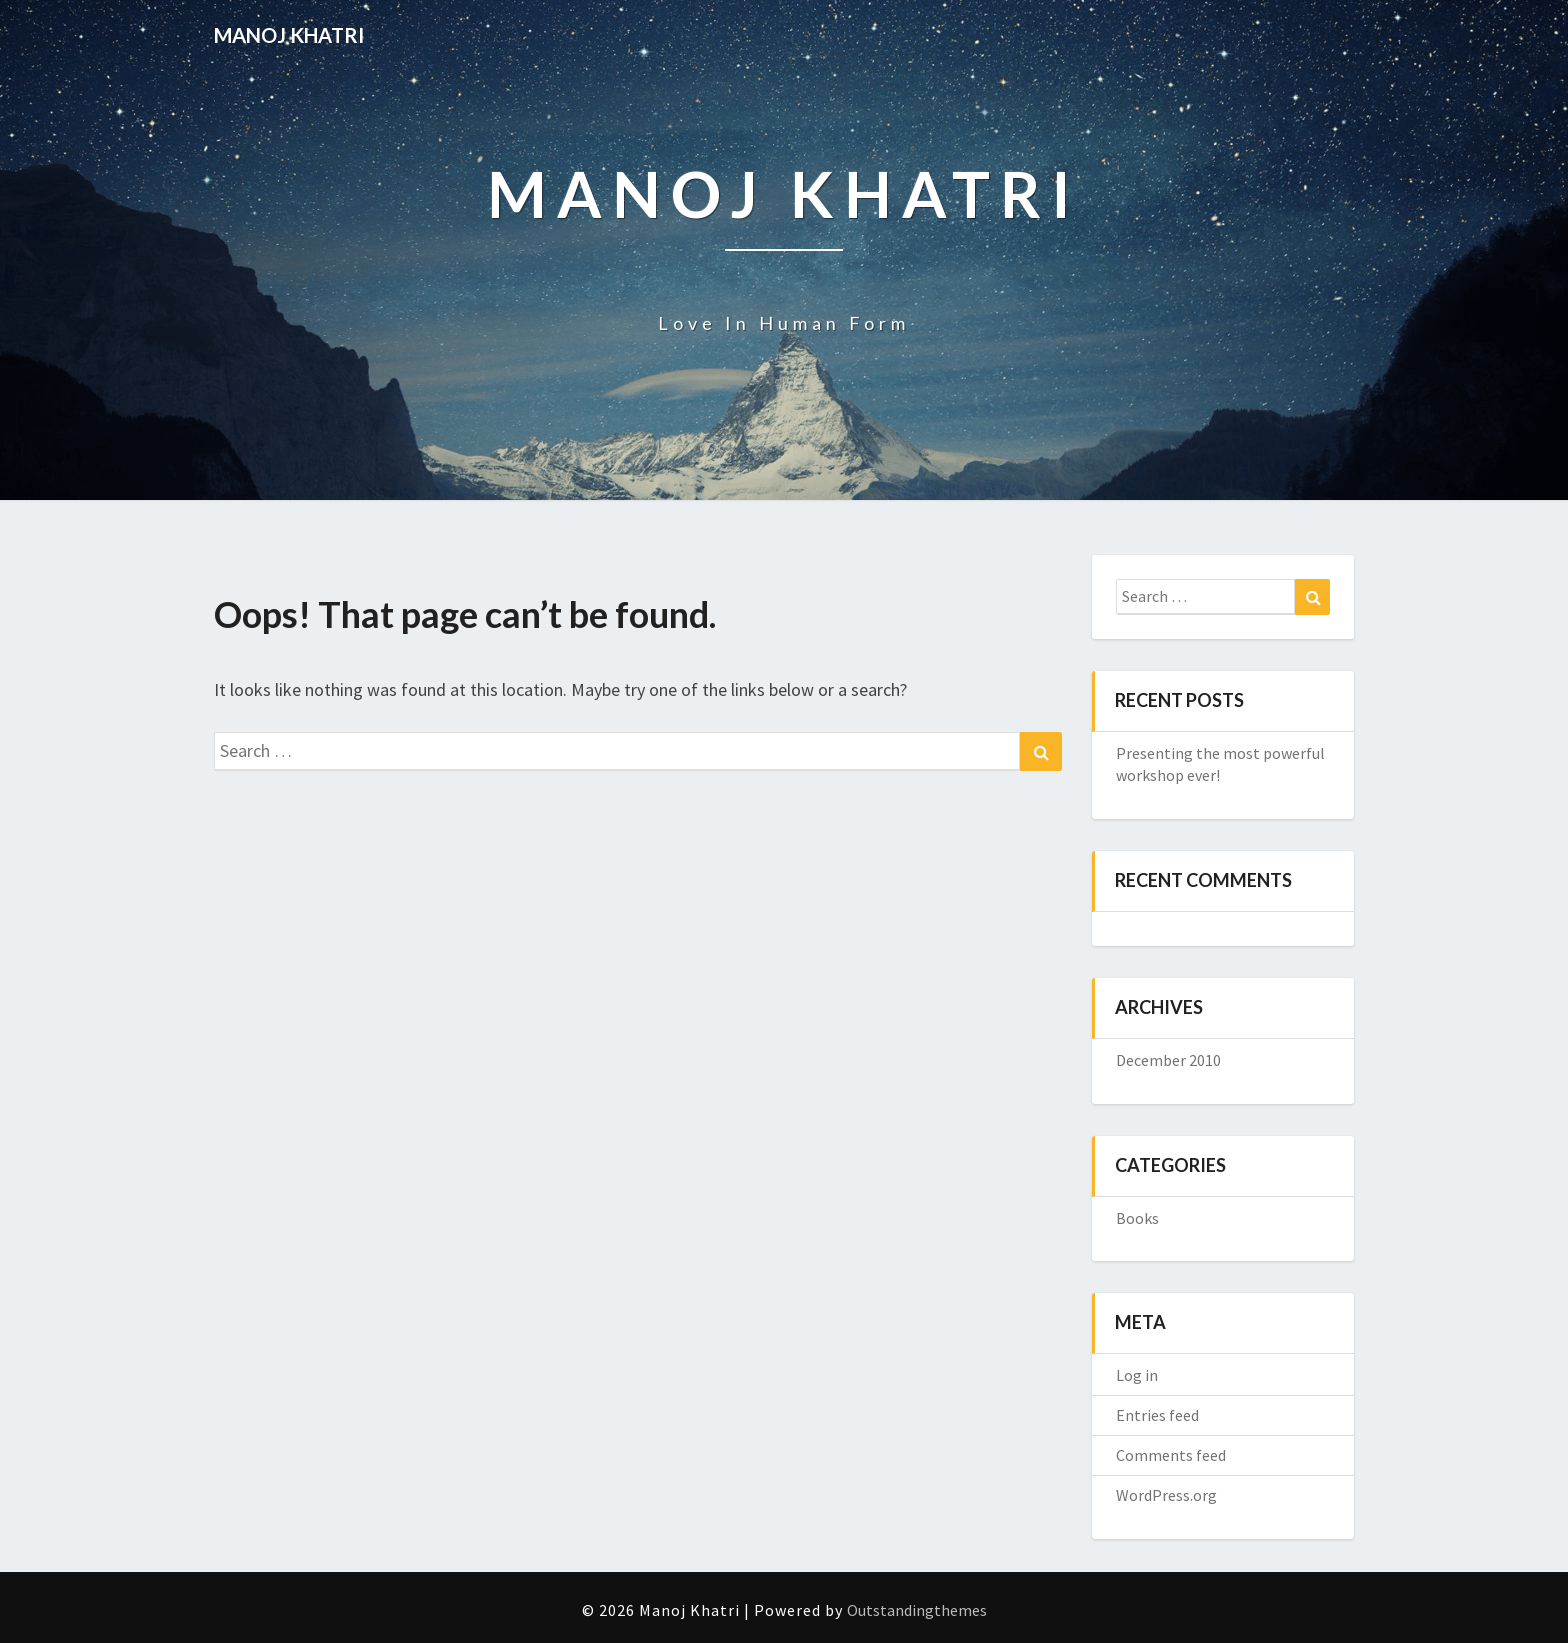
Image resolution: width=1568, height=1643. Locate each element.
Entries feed (1157, 1415)
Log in (1137, 1375)
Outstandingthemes (917, 1610)
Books (1137, 1218)
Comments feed (1171, 1455)
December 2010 (1168, 1060)
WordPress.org (1166, 1495)
